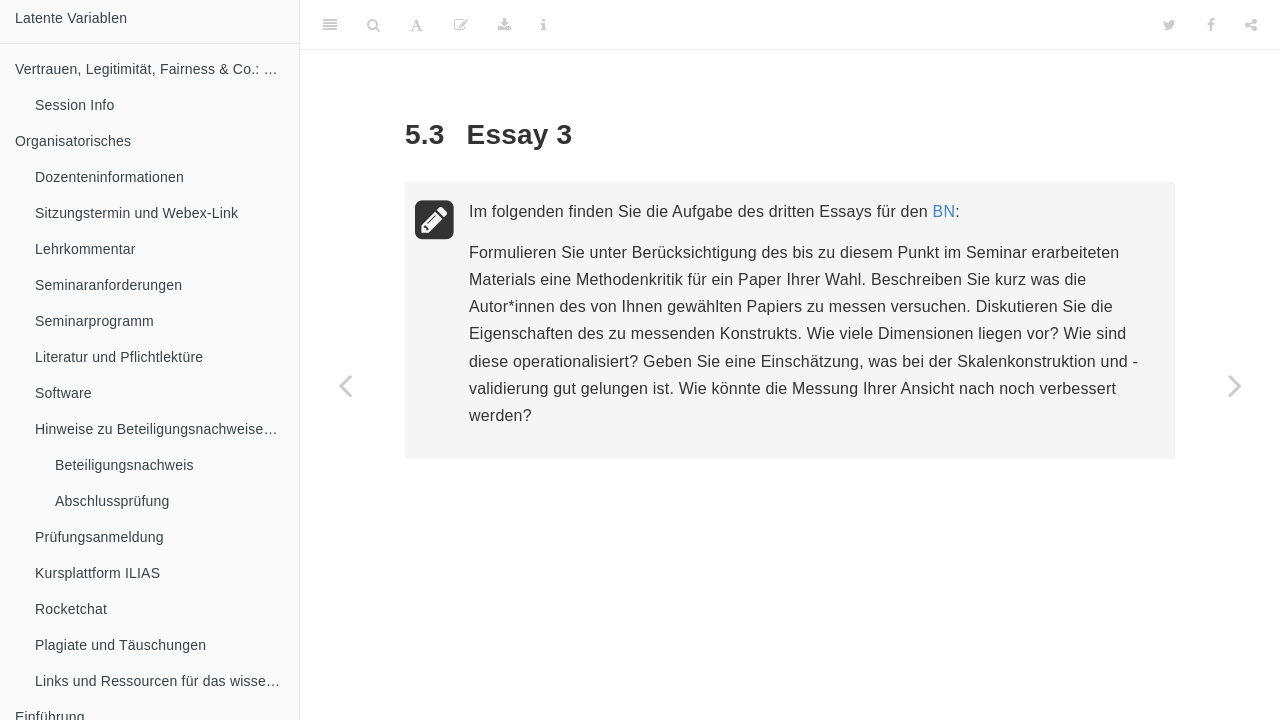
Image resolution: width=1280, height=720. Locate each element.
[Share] (1251, 25)
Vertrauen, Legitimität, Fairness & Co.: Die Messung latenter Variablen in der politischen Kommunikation (157, 69)
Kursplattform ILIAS (97, 573)
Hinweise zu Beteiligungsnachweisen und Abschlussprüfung (167, 429)
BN (944, 211)
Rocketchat (71, 609)
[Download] (504, 25)
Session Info (74, 105)
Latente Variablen (71, 18)
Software (63, 393)
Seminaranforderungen (108, 285)
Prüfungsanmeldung (99, 537)
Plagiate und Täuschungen (120, 645)
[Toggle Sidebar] (330, 25)
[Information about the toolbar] (543, 25)
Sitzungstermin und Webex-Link (136, 213)
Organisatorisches (73, 141)
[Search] (373, 25)
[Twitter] (1169, 25)
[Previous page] (345, 385)
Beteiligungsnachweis (124, 465)
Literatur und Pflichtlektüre (119, 357)
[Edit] (461, 25)
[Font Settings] (416, 25)
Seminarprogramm (94, 321)
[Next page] (1235, 385)
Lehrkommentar (85, 249)
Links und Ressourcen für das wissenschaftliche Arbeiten (167, 681)
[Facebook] (1211, 25)
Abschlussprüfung (112, 501)
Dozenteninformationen (109, 177)
